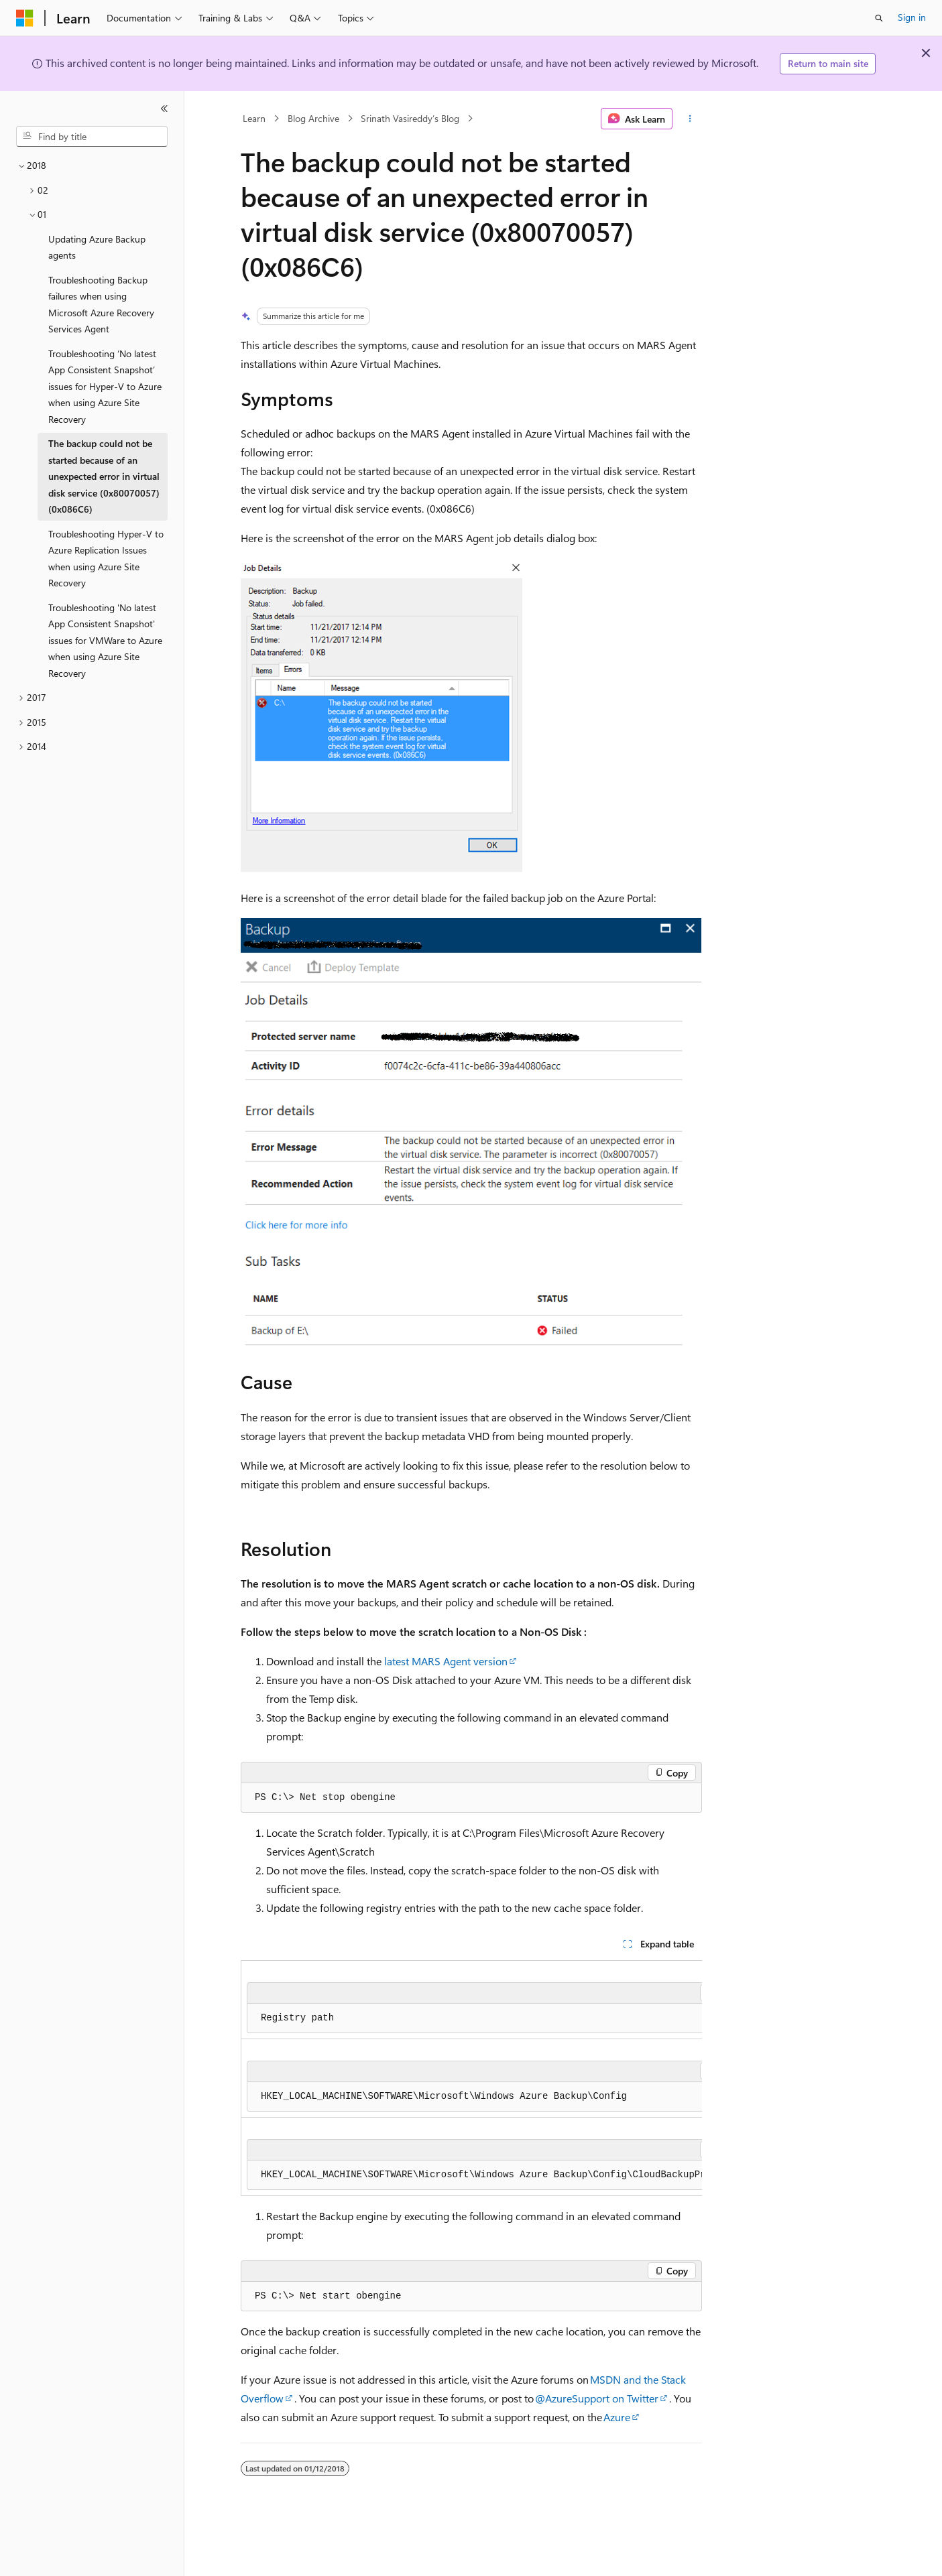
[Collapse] (164, 108)
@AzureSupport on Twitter (596, 2398)
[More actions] (689, 118)
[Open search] (879, 18)
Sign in (912, 17)
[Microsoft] (25, 18)
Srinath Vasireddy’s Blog (410, 118)
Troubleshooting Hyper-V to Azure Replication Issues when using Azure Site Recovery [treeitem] (106, 558)
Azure (616, 2417)
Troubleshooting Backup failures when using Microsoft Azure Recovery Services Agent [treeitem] (101, 304)
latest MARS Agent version (446, 1661)
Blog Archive (313, 118)
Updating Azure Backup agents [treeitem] (96, 247)
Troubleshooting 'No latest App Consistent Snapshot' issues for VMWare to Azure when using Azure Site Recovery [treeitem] (105, 640)
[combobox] (92, 136)
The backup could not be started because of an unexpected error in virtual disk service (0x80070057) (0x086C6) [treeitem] (104, 476)
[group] (471, 2078)
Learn (254, 118)
